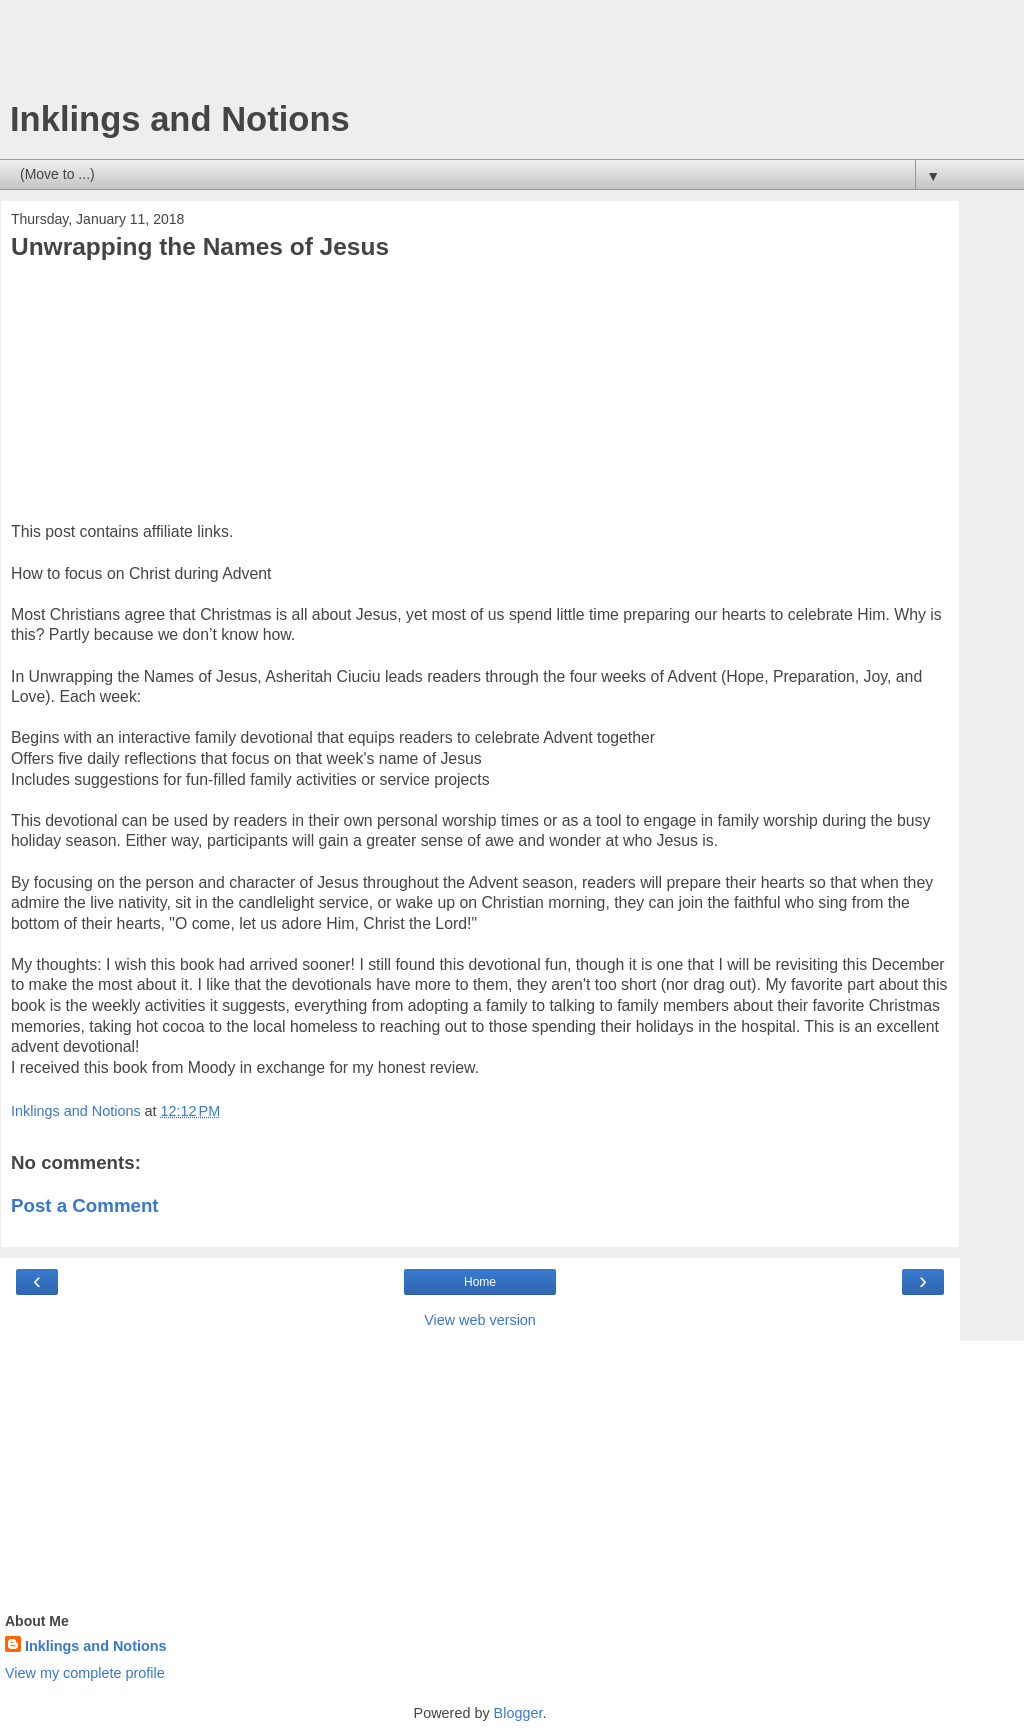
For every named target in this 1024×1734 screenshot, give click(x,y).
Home (480, 1282)
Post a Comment (85, 1205)
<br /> (71, 397)
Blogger (518, 1713)
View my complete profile (85, 1673)
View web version (480, 1320)
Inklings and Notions (180, 119)
